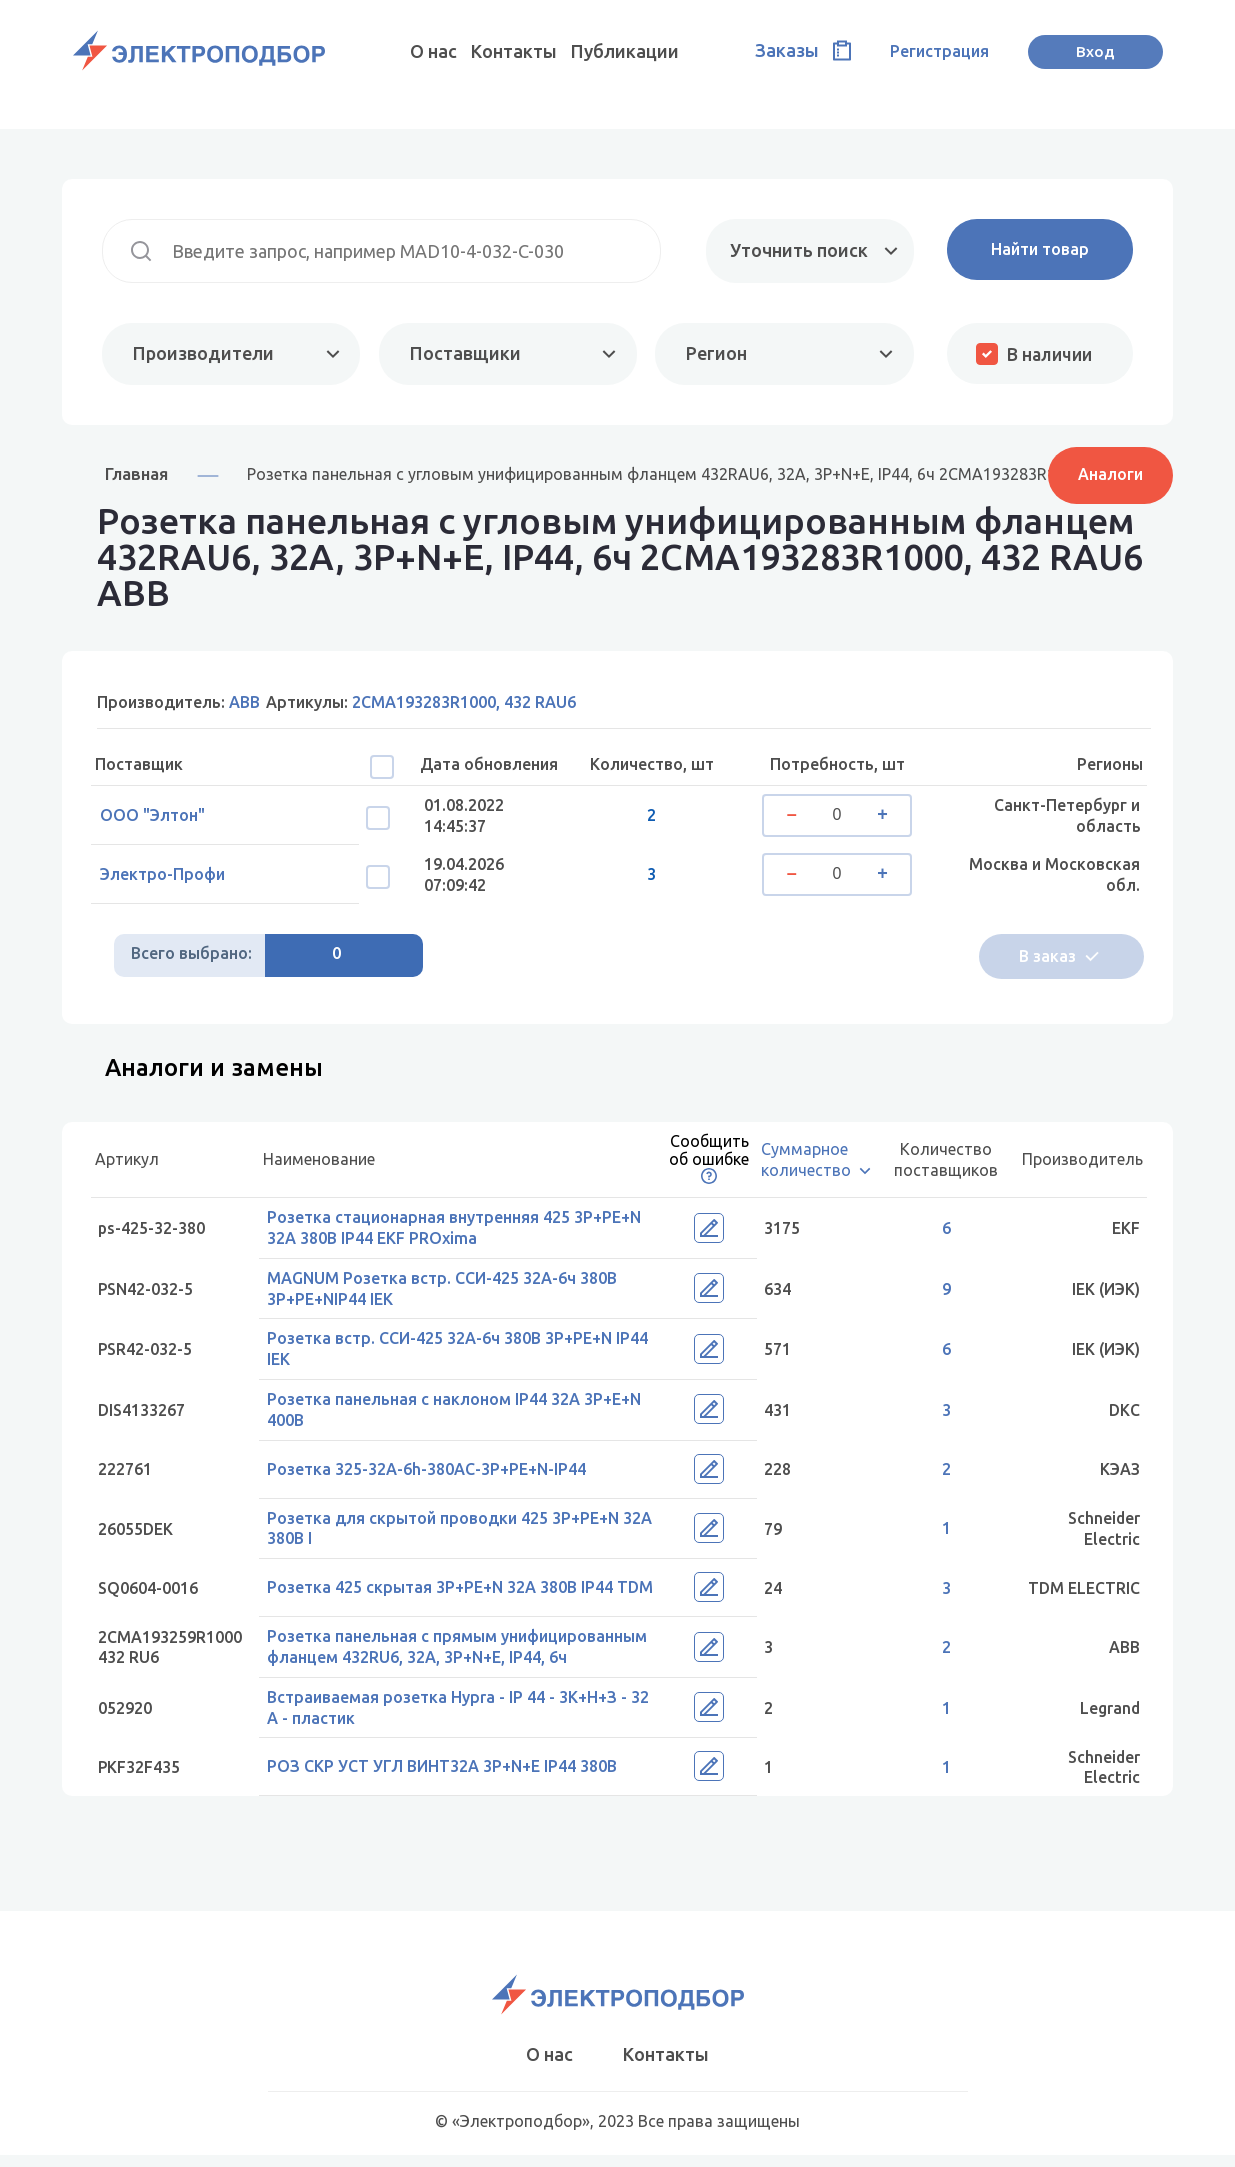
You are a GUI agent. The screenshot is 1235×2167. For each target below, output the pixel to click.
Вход (1095, 51)
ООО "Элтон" (157, 817)
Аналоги (1110, 473)
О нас (433, 51)
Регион (714, 353)
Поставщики (463, 353)
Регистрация (939, 51)
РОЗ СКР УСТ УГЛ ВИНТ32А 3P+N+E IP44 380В (447, 1777)
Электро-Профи (167, 879)
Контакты (514, 51)
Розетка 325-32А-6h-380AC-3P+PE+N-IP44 (431, 1475)
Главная (136, 473)
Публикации (625, 51)
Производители (203, 353)
